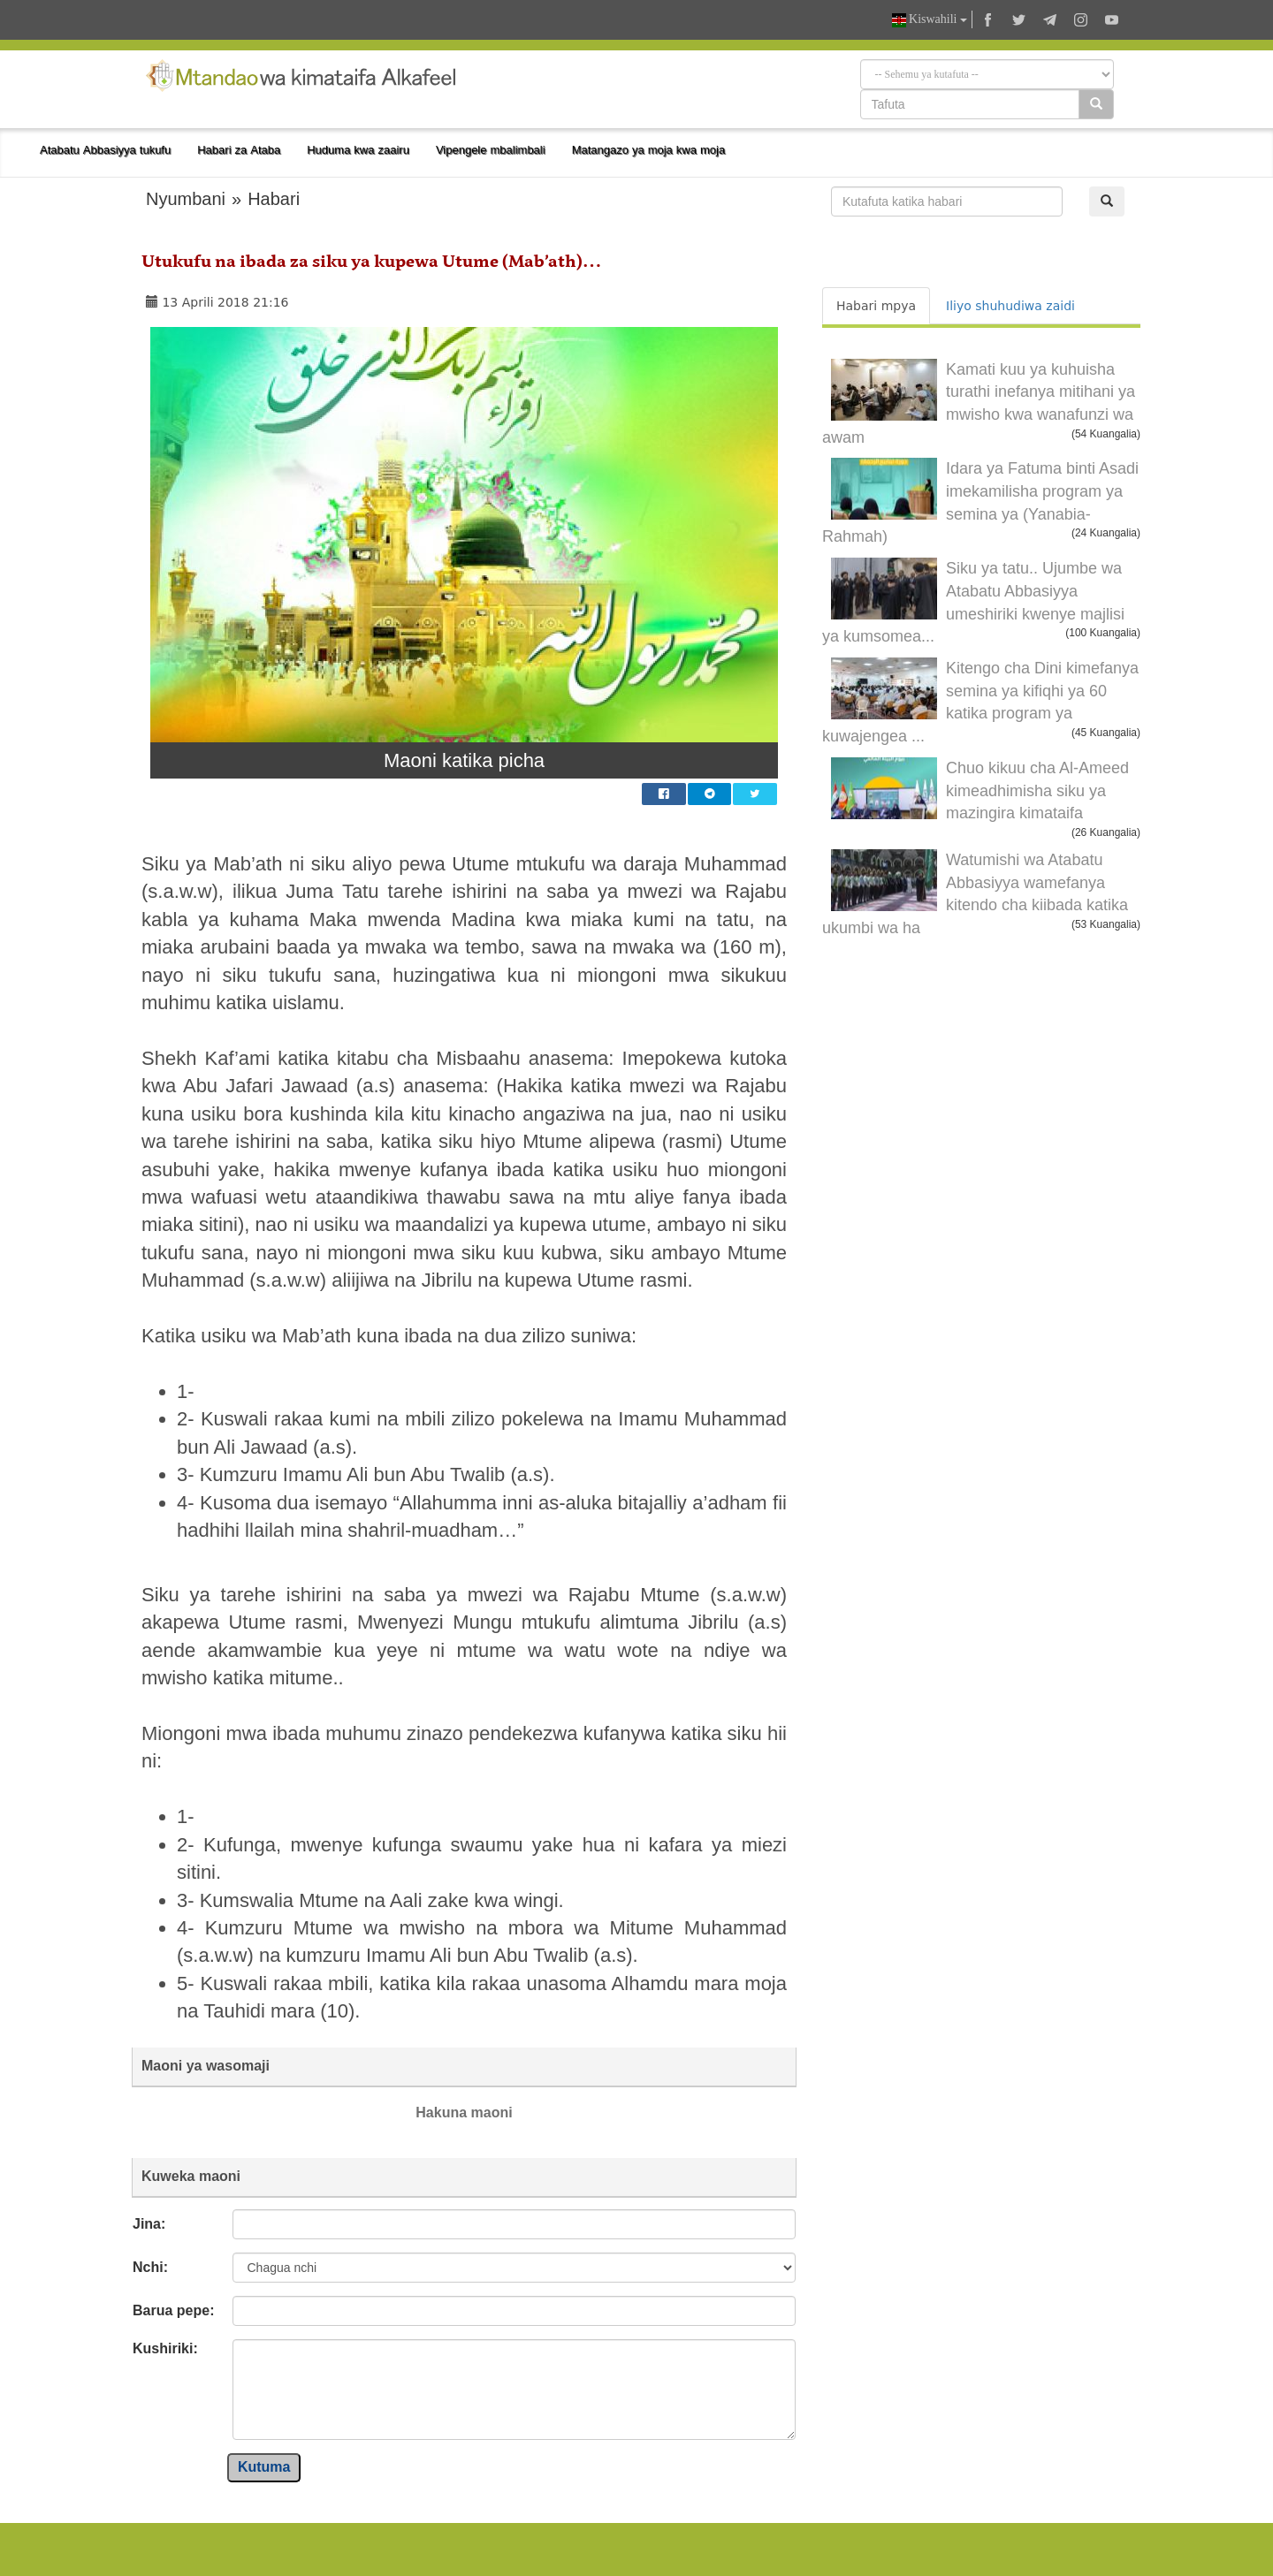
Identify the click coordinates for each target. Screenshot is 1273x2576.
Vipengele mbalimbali (490, 150)
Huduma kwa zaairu (358, 150)
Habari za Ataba (238, 150)
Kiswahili (929, 19)
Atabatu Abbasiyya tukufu (105, 150)
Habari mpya (876, 306)
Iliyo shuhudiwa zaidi (1010, 306)
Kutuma (264, 2466)
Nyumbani (185, 199)
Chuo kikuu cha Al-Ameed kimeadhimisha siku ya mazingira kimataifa (1037, 790)
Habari (274, 199)
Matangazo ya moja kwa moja (649, 150)
